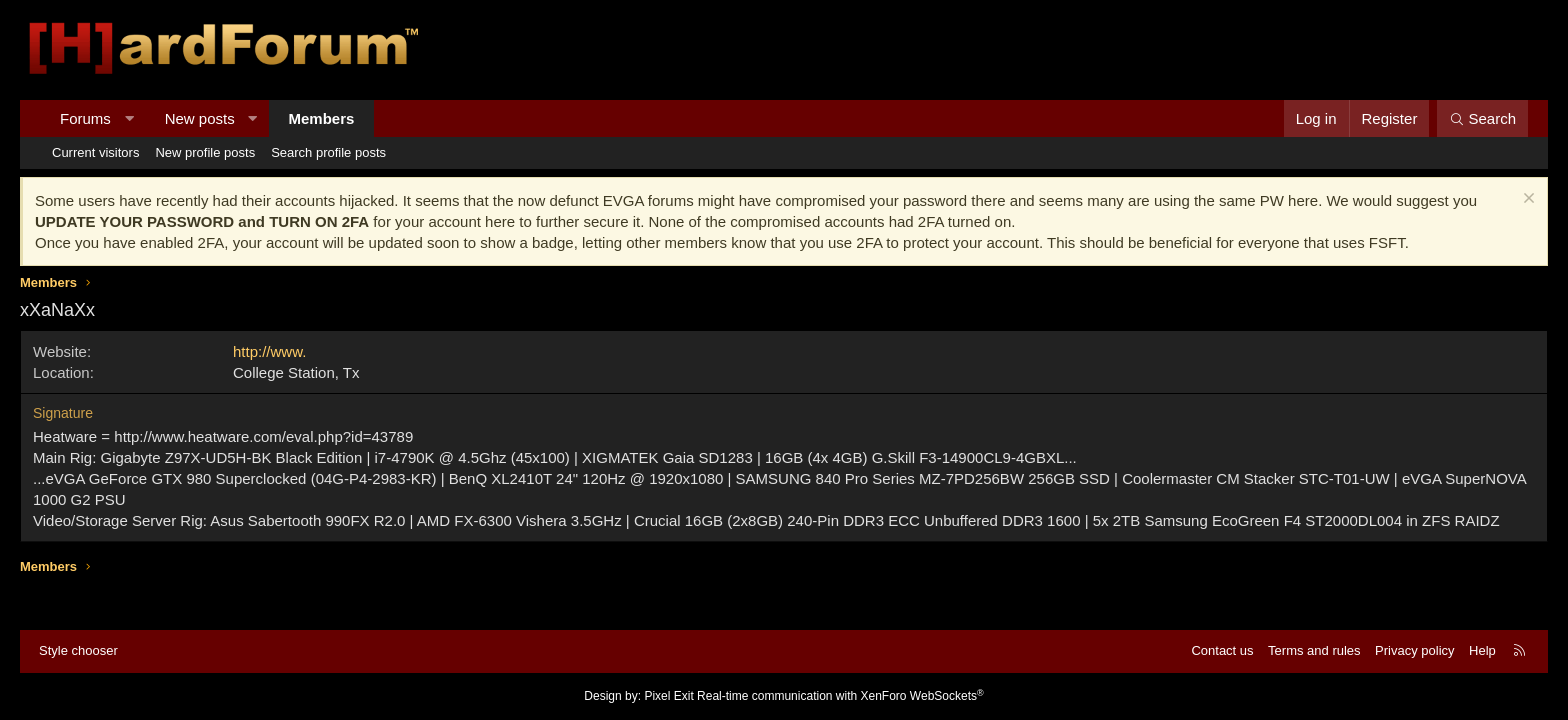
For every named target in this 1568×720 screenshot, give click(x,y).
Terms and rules (1314, 650)
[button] (128, 118)
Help (1482, 650)
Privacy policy (1414, 650)
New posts (200, 118)
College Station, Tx (296, 372)
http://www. (269, 351)
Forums (85, 118)
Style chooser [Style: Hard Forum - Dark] (78, 650)
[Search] (1482, 118)
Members (322, 118)
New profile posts (205, 152)
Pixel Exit (668, 696)
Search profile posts (328, 152)
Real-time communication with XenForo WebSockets (840, 696)
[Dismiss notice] (1526, 200)
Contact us (1222, 650)
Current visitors (95, 152)
